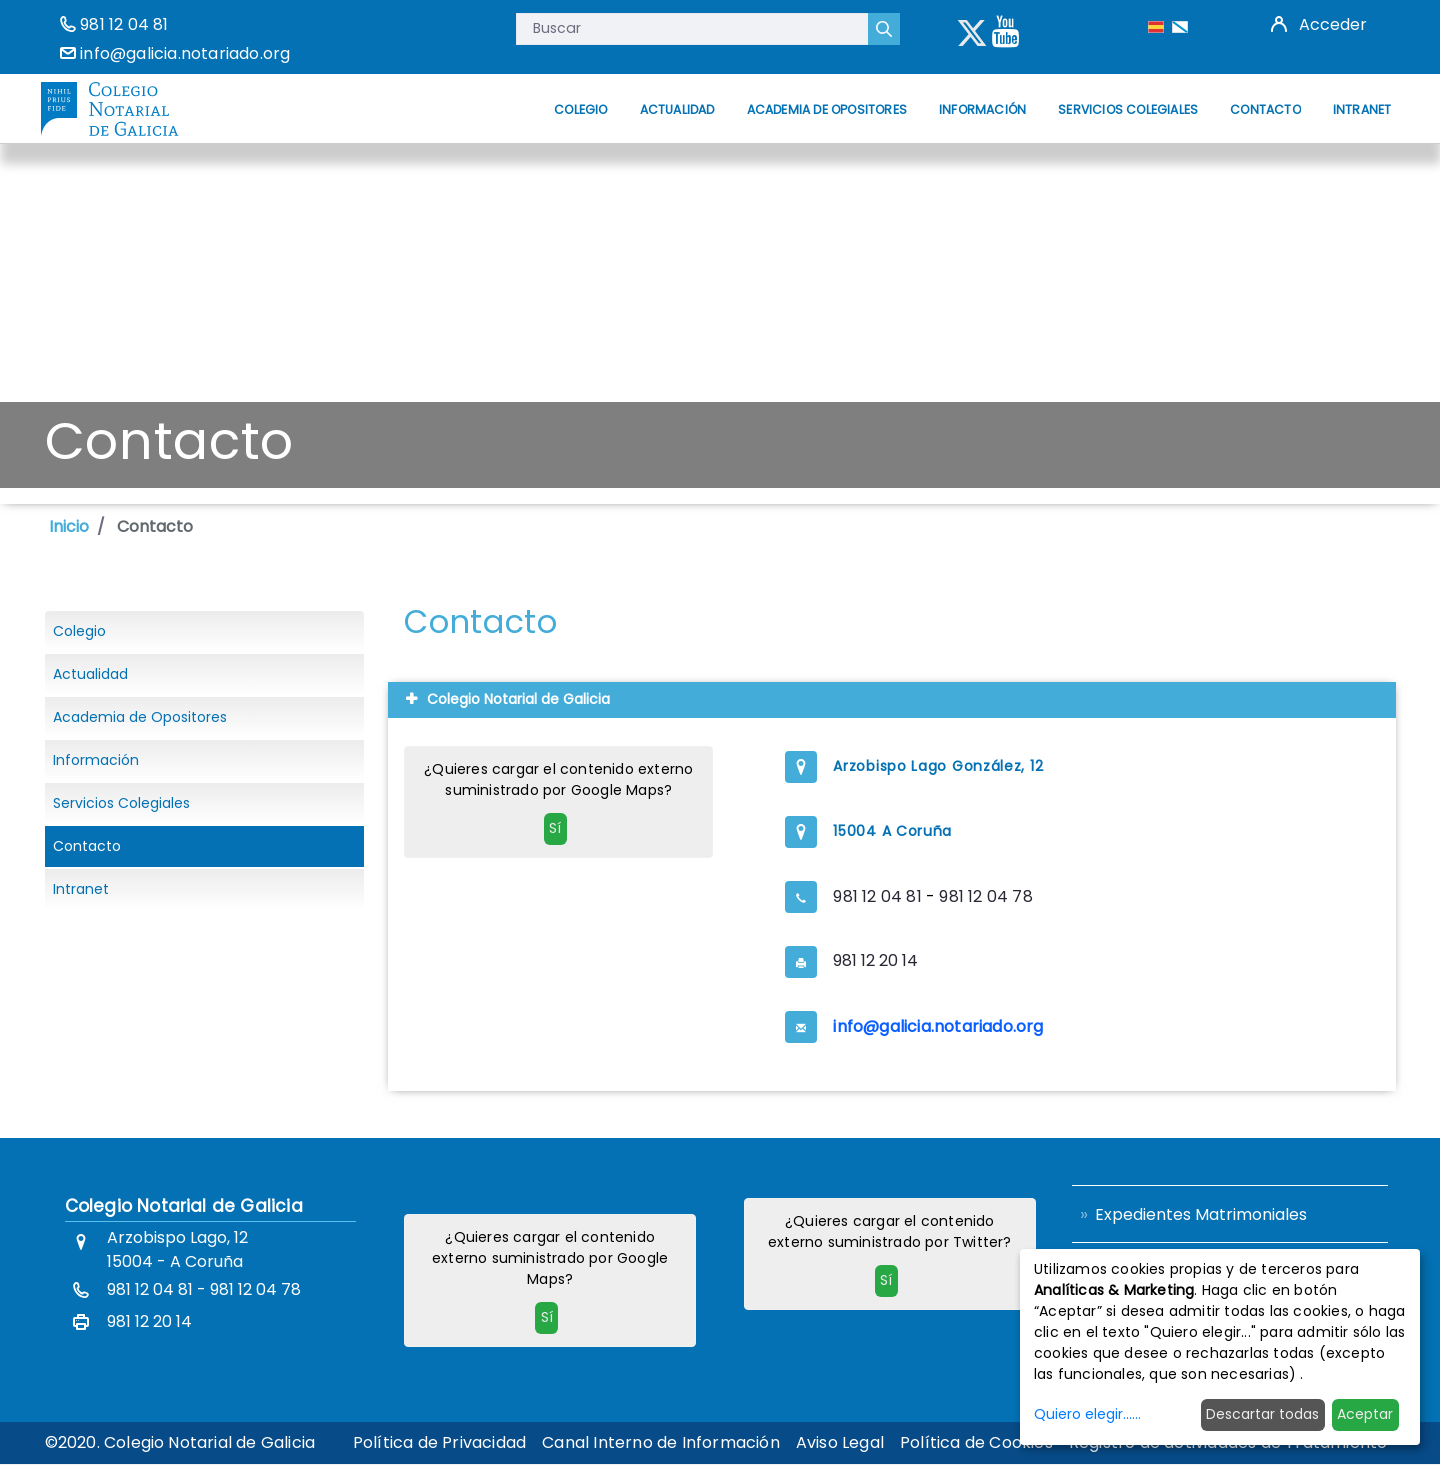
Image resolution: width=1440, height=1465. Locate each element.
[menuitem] (580, 109)
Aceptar (1365, 1414)
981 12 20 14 (875, 960)
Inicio (69, 526)
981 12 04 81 (124, 24)
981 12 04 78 (985, 896)
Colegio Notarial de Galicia (184, 1206)
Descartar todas (1262, 1414)
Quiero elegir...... (1087, 1414)
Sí (555, 828)
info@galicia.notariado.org (185, 53)
